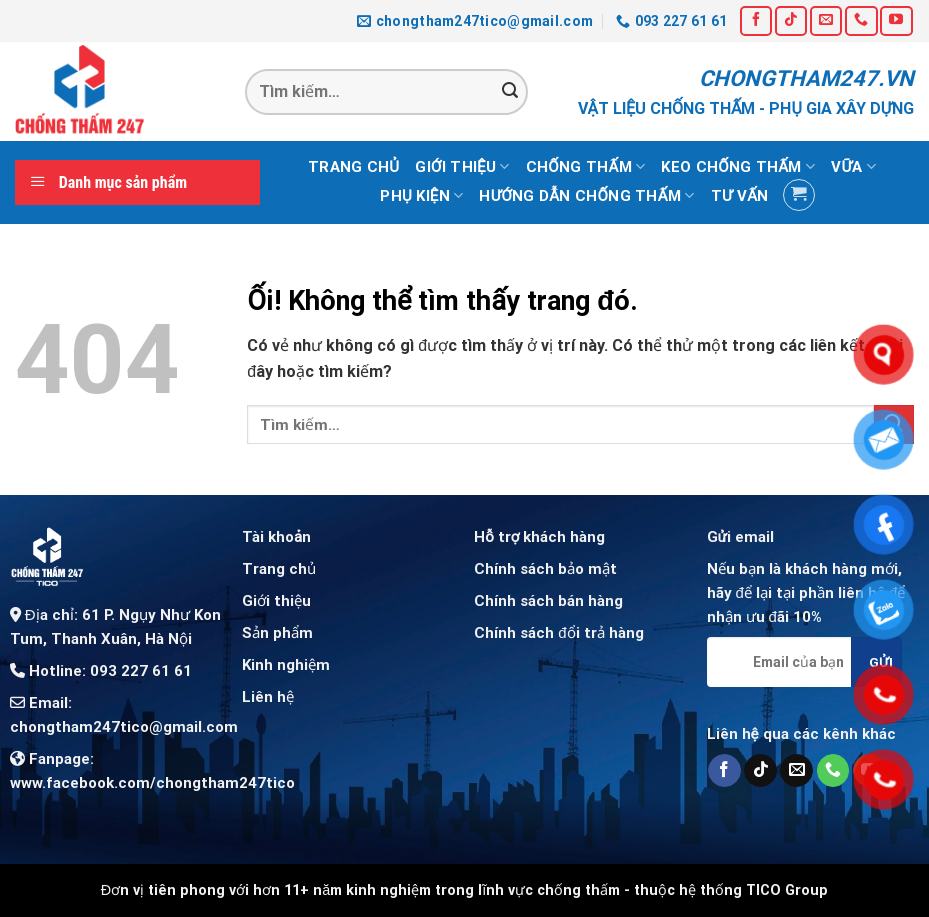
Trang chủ (353, 167)
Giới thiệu (462, 166)
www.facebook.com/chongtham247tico (152, 783)
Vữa (853, 166)
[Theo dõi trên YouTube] (896, 20)
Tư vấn (740, 196)
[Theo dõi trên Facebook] (756, 20)
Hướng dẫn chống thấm (586, 195)
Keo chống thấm (738, 166)
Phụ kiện (421, 195)
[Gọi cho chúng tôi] (861, 20)
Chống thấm (586, 166)
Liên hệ (268, 697)
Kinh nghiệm (286, 665)
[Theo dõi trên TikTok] (791, 20)
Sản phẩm (277, 633)
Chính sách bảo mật (545, 569)
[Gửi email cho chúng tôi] (826, 20)
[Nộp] (510, 92)
